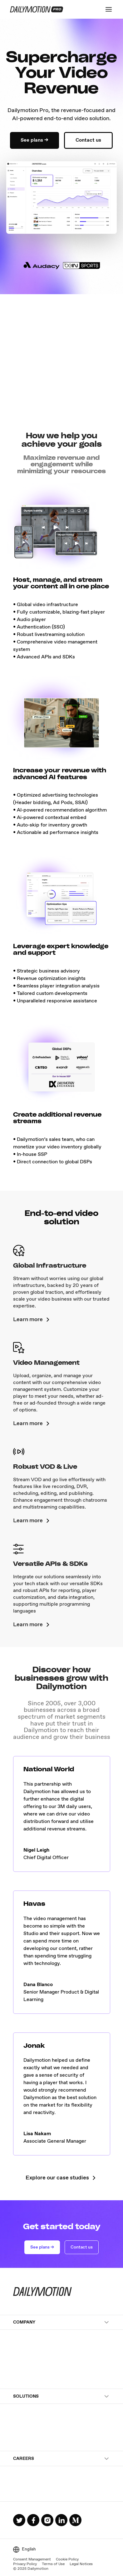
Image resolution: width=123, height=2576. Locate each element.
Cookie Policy (67, 2559)
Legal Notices (81, 2564)
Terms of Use (53, 2564)
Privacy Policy (25, 2564)
